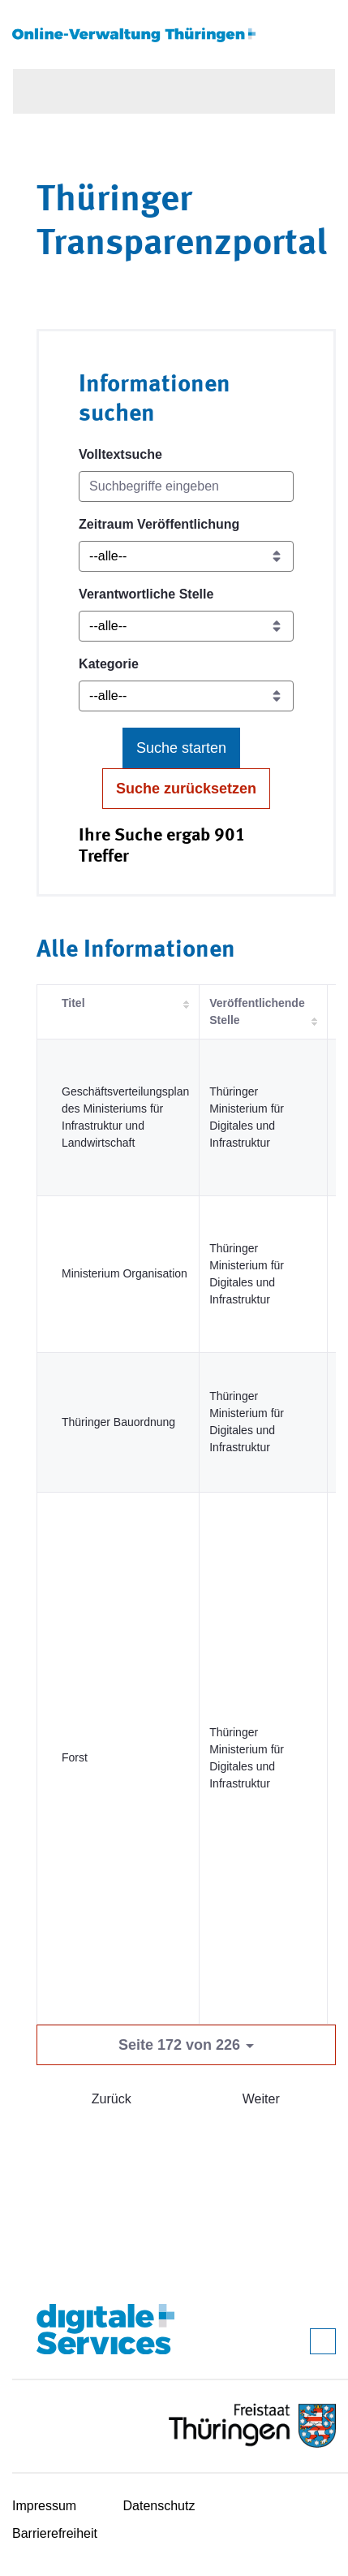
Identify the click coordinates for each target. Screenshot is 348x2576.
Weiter (261, 2099)
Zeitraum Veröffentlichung (159, 524)
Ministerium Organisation (124, 1273)
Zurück (111, 2099)
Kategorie (109, 664)
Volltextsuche (120, 454)
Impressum (44, 2506)
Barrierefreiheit (54, 2533)
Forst (75, 1757)
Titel (73, 1002)
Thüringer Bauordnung (118, 1422)
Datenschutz (159, 2506)
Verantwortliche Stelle (146, 594)
